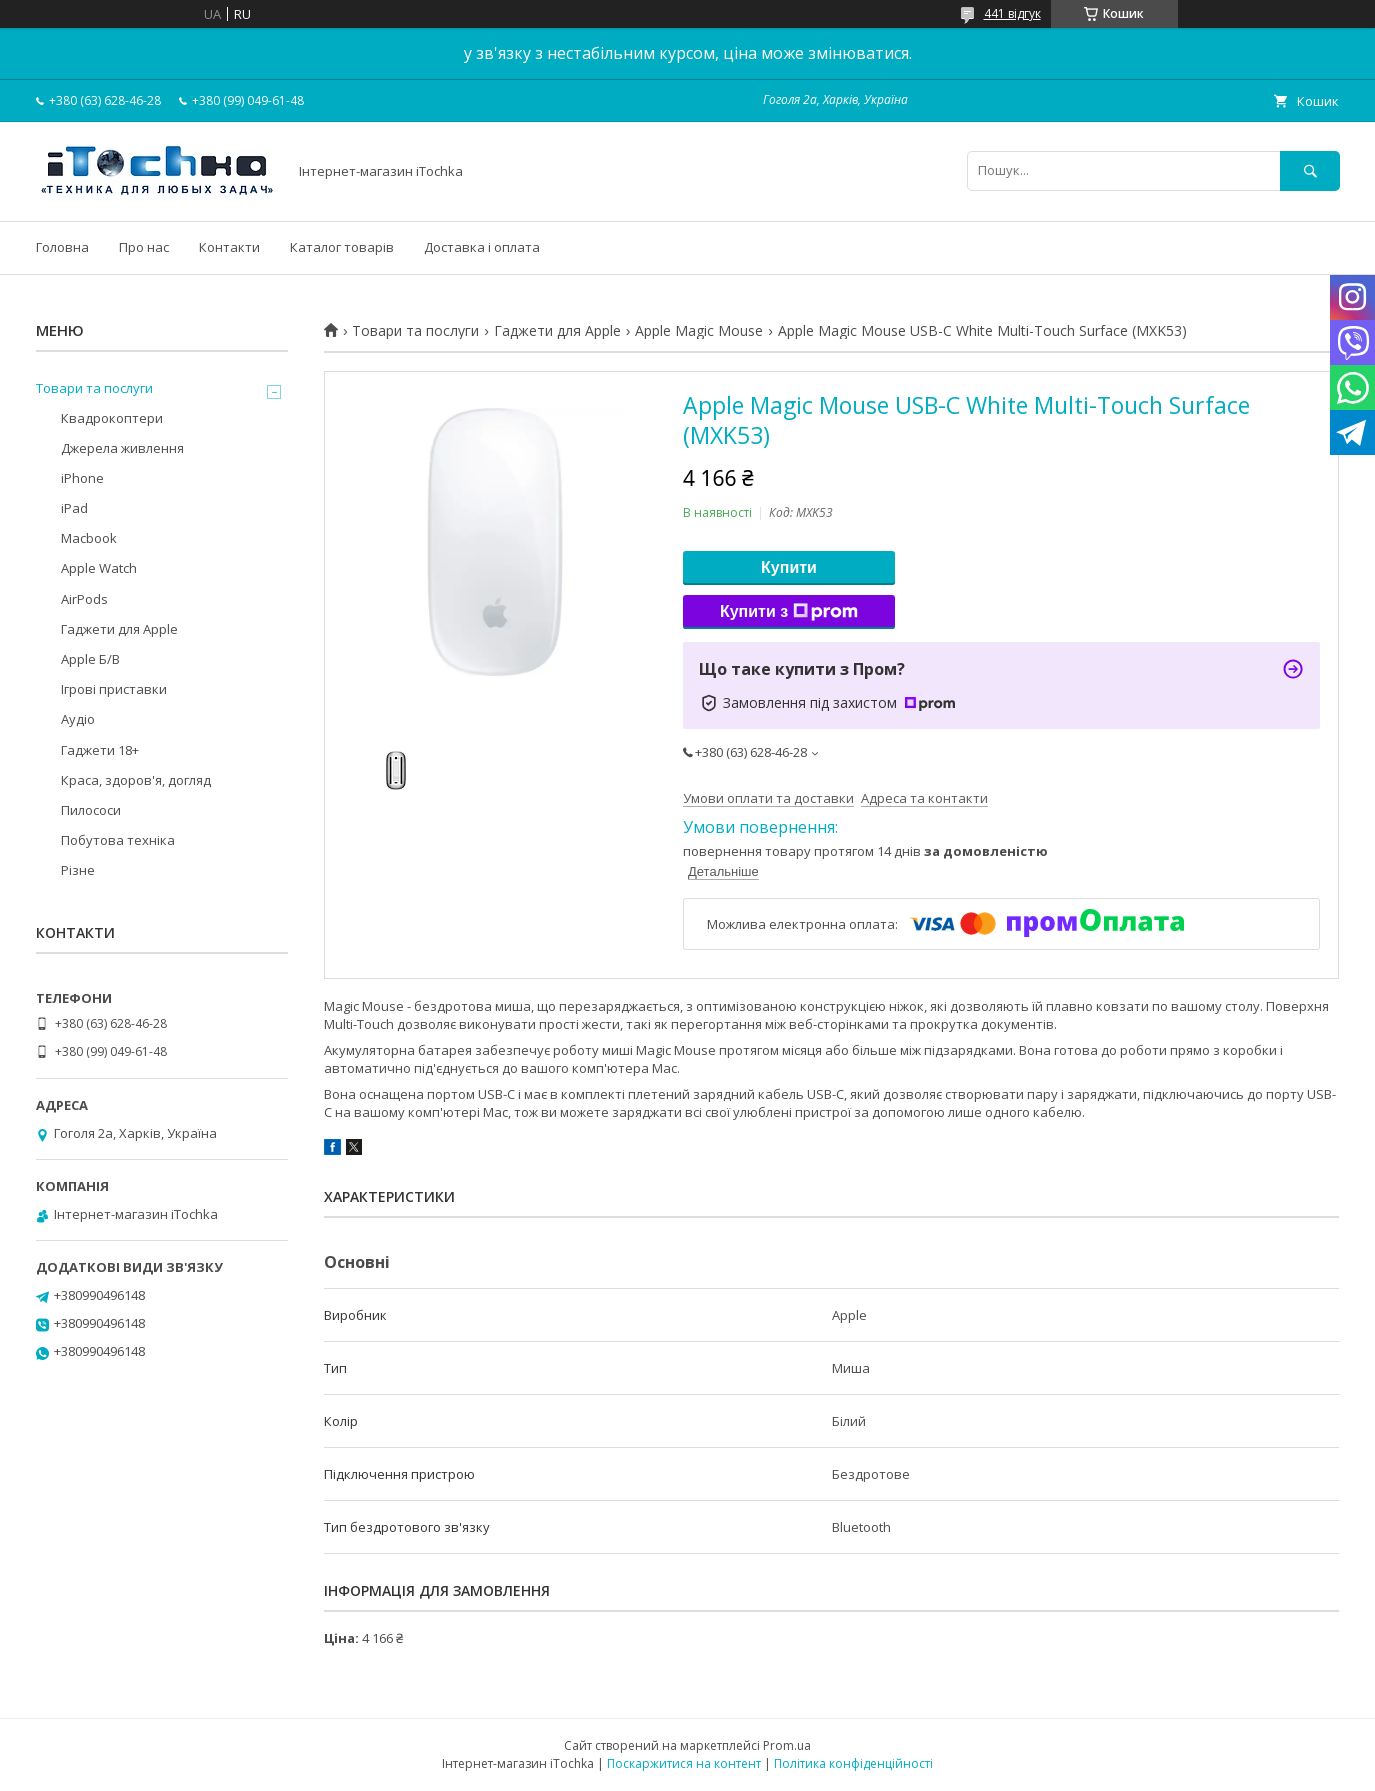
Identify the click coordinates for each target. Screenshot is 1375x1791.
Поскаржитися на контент (684, 1763)
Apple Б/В (90, 659)
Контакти (229, 247)
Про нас (144, 247)
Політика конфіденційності (853, 1763)
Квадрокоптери (112, 418)
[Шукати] (1310, 170)
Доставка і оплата (482, 247)
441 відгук (1012, 13)
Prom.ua (787, 1745)
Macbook (89, 538)
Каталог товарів (342, 247)
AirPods (84, 599)
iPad (74, 508)
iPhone (82, 478)
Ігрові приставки (114, 689)
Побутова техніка (118, 840)
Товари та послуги (415, 331)
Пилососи (91, 810)
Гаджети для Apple (557, 331)
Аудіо (78, 719)
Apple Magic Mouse (699, 331)
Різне (78, 870)
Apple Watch (99, 568)
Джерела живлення (122, 448)
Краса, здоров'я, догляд (136, 780)
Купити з (789, 612)
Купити (789, 567)
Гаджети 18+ (100, 750)
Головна (62, 247)
